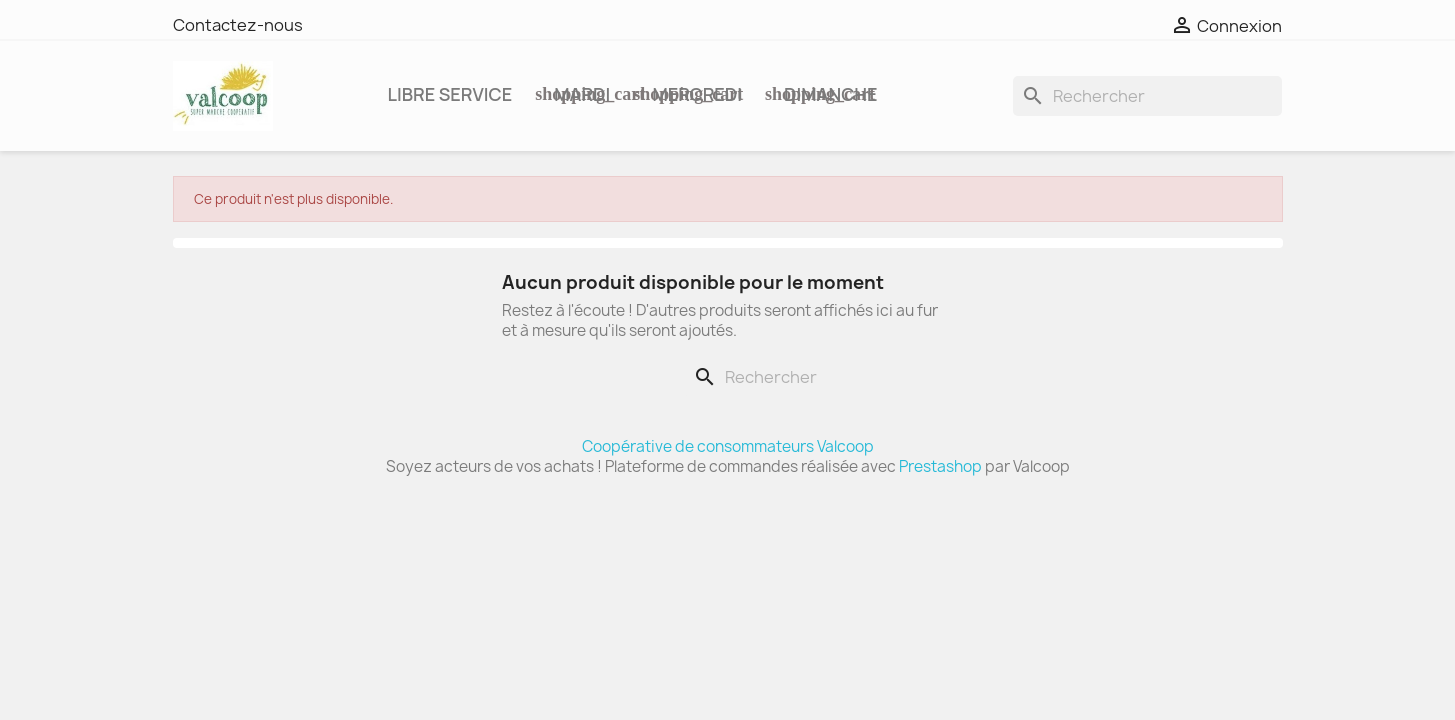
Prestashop (940, 466)
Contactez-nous (238, 25)
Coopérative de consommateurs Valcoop (728, 446)
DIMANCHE (828, 94)
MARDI (581, 94)
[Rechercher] (1147, 96)
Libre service (450, 94)
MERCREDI (695, 94)
